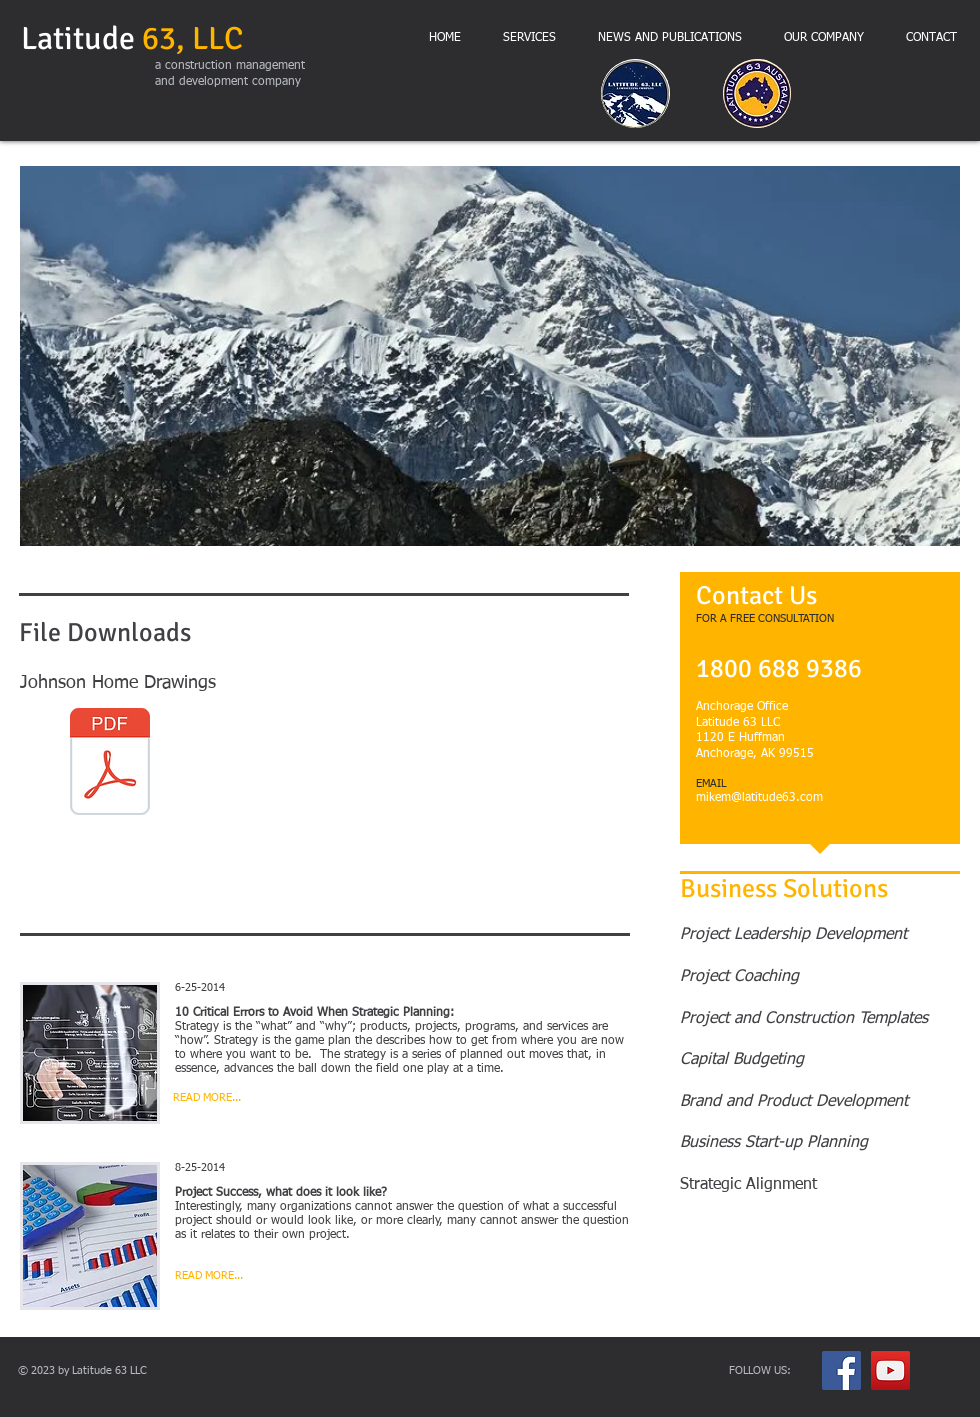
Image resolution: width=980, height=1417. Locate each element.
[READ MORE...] (249, 1098)
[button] (490, 356)
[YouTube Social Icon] (890, 1370)
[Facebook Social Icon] (841, 1370)
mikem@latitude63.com (759, 798)
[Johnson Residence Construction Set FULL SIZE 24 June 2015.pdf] (110, 764)
